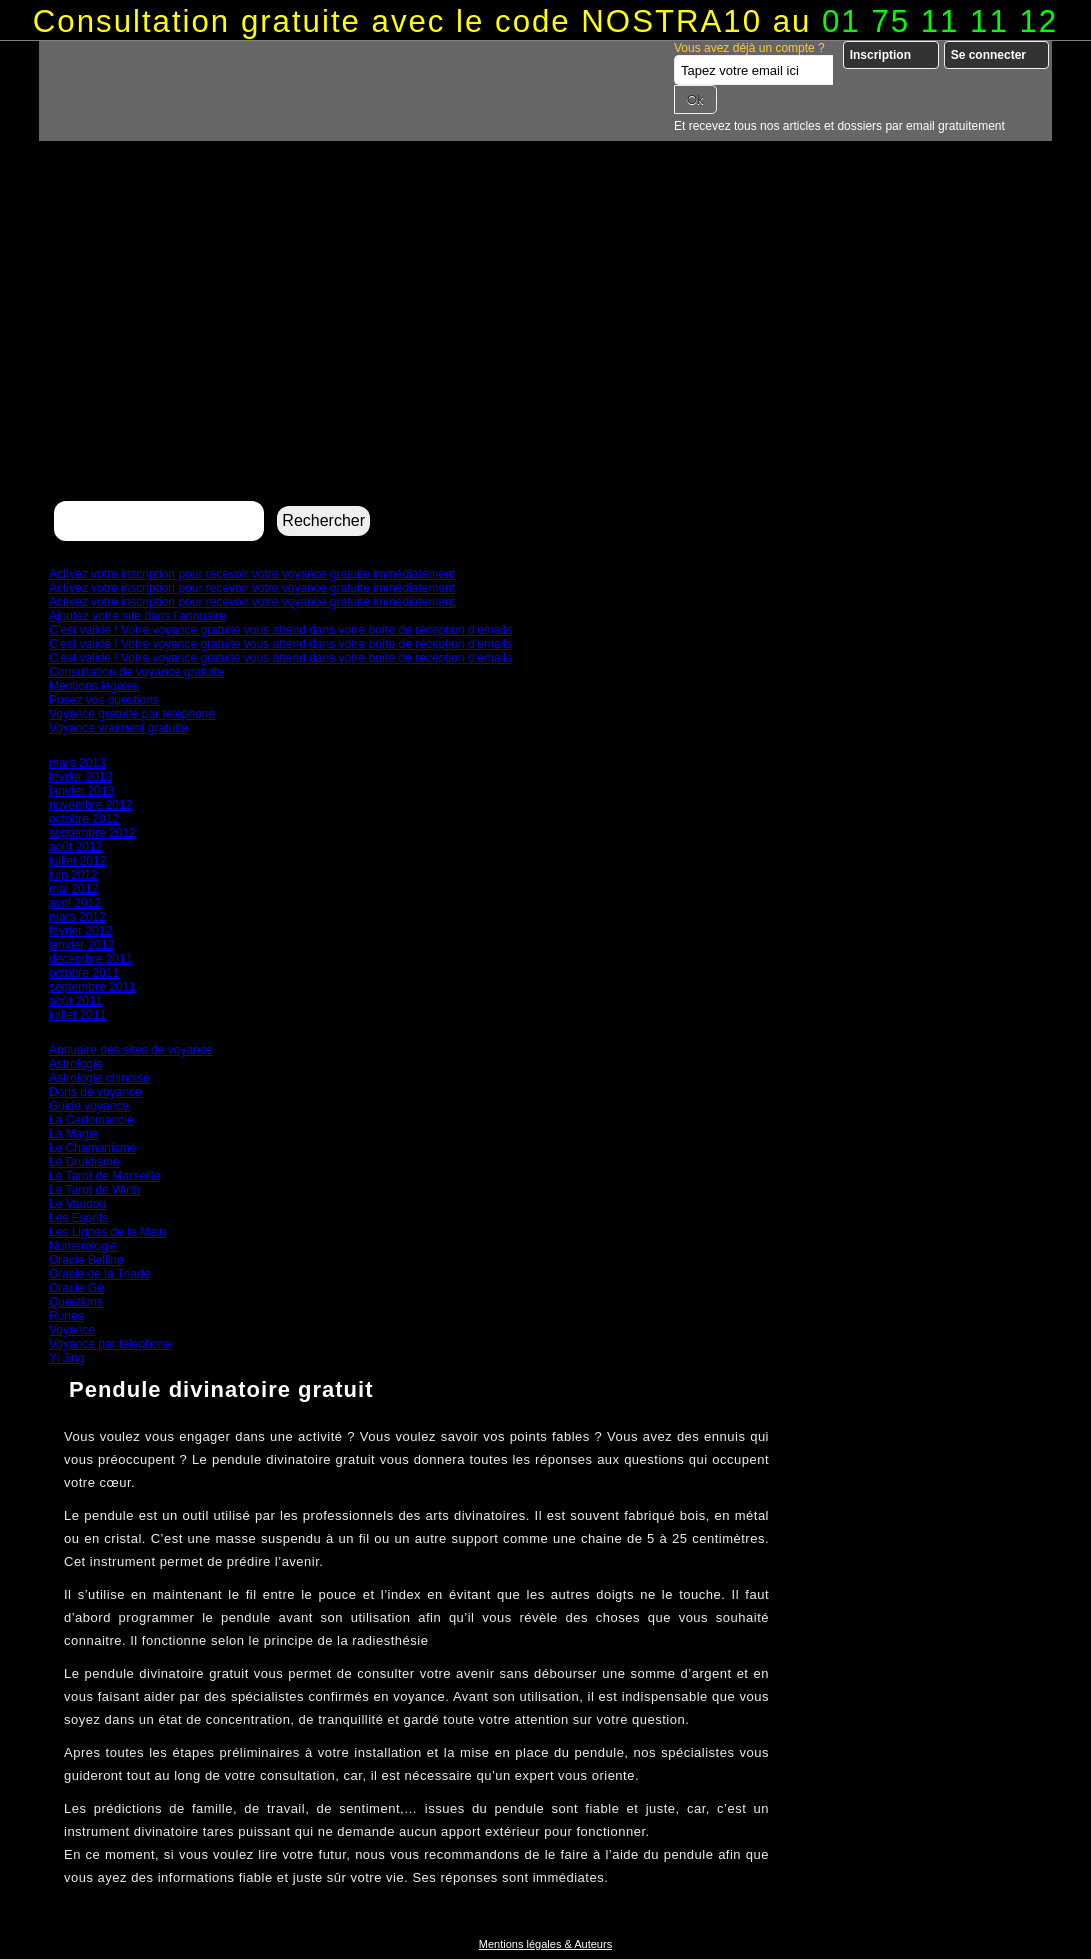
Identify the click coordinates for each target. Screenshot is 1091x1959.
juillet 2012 (77, 861)
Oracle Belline (86, 1260)
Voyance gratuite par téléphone (132, 714)
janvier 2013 (81, 791)
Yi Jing (67, 1358)
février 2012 (80, 931)
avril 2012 (75, 903)
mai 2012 (73, 889)
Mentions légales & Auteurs (545, 1944)
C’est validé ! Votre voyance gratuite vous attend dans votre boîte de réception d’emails (280, 630)
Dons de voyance (95, 1092)
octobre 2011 (84, 973)
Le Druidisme (84, 1162)
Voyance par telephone (110, 1344)
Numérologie (83, 1246)
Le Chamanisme (92, 1148)
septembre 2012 (92, 833)
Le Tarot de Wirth (94, 1190)
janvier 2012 (81, 945)
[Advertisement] (545, 346)
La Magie (73, 1134)
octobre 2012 (84, 819)
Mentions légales (94, 686)
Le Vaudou (77, 1204)
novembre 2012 (90, 805)
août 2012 (75, 847)
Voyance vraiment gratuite (118, 728)
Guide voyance (89, 1106)
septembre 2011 (92, 987)
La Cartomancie (91, 1120)
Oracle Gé (76, 1288)
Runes (66, 1316)
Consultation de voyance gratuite (136, 672)
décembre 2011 (90, 959)
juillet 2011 (77, 1015)
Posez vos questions (104, 700)
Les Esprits (78, 1218)
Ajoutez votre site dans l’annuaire (137, 616)
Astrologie (75, 1064)
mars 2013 (77, 763)
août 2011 (75, 1001)
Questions (76, 1302)
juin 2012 (73, 875)
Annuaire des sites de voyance (130, 1050)
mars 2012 (77, 917)
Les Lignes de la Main (107, 1232)
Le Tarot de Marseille (104, 1176)
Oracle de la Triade (99, 1274)
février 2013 (80, 777)
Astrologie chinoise (99, 1078)
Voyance (72, 1330)
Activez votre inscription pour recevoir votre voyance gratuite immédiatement (252, 574)
